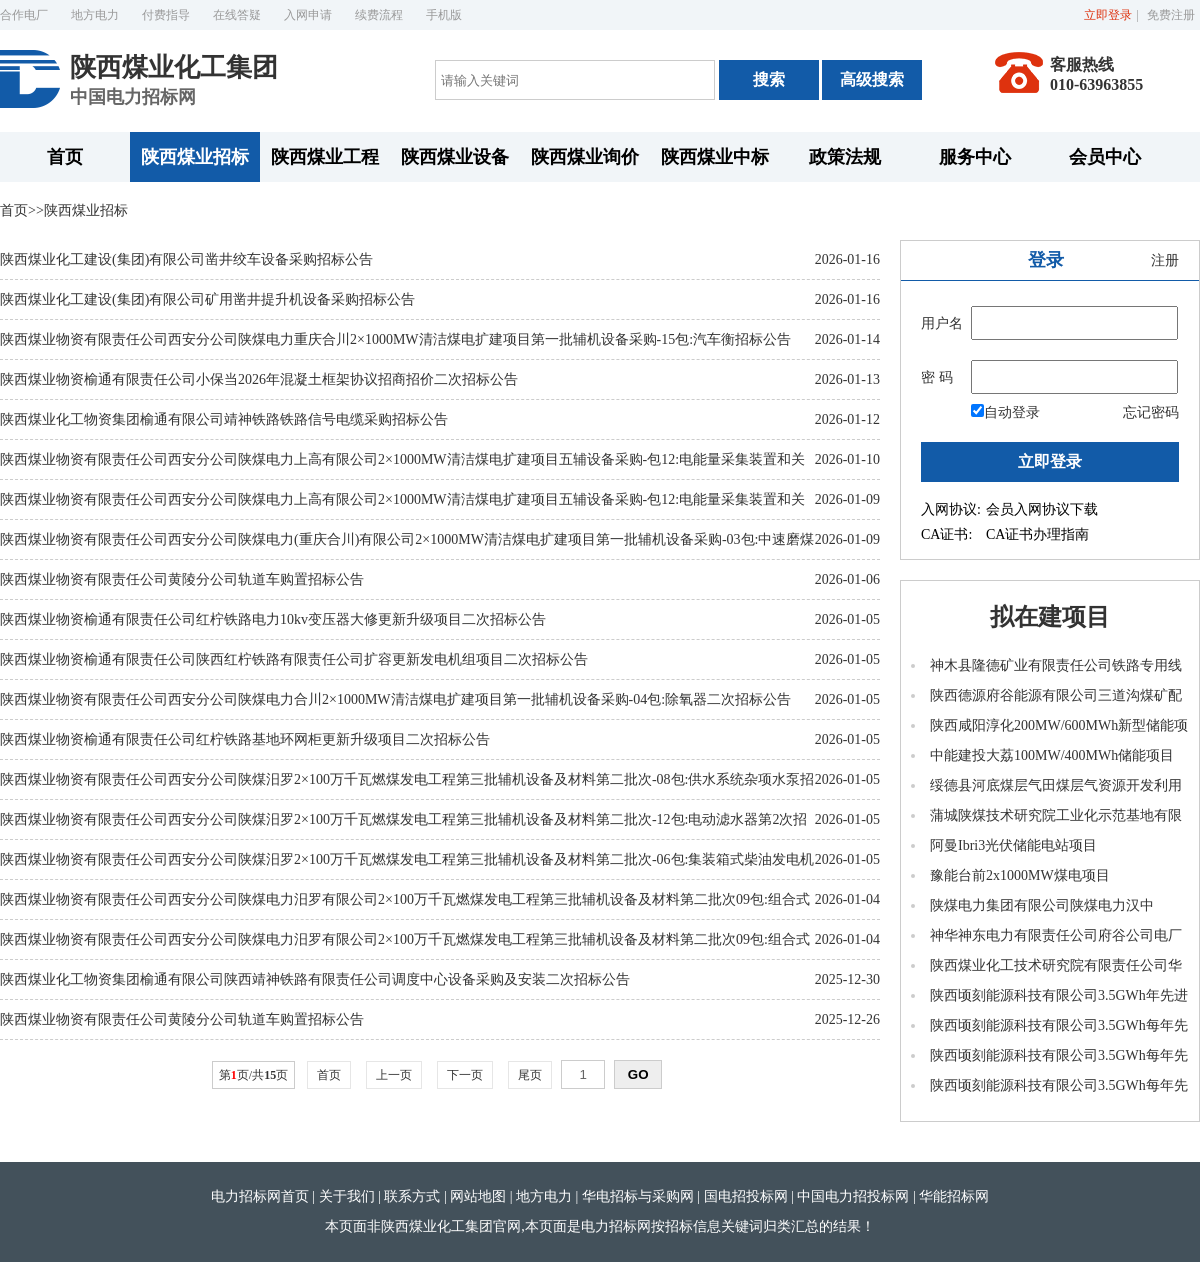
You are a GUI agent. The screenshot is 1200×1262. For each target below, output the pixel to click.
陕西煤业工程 (325, 157)
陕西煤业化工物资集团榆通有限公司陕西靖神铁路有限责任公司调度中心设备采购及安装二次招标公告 (315, 979)
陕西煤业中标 (715, 157)
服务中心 (975, 157)
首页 (65, 157)
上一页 (394, 1075)
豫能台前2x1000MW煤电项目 (1020, 875)
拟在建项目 (1050, 617)
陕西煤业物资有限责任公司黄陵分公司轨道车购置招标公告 (182, 579)
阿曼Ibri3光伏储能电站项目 (1013, 845)
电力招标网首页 (260, 1196)
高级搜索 (872, 79)
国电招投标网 (746, 1196)
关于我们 (347, 1196)
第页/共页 (253, 1075)
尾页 (530, 1075)
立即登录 (1108, 15)
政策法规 (845, 157)
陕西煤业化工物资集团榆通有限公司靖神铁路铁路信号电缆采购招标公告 (224, 419)
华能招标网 (954, 1196)
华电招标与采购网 (638, 1196)
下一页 (465, 1075)
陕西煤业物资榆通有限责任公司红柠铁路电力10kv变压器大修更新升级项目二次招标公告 (273, 619)
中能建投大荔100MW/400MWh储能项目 (1052, 755)
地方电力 (95, 15)
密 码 (937, 377)
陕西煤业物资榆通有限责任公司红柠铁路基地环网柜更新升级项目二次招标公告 (245, 739)
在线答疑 (237, 15)
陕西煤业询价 (585, 157)
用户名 (942, 323)
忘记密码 (1151, 412)
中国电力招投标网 (853, 1196)
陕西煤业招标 (195, 157)
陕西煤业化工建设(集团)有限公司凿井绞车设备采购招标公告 (186, 259)
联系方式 (412, 1196)
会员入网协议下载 (1042, 509)
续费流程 (379, 15)
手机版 (444, 15)
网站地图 (478, 1196)
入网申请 (308, 15)
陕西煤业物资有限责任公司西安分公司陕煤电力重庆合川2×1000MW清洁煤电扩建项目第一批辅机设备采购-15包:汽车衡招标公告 (395, 339)
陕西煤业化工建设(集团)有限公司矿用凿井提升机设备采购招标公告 (207, 299)
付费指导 (166, 15)
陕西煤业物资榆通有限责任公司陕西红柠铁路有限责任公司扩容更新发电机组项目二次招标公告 (294, 659)
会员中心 (1105, 157)
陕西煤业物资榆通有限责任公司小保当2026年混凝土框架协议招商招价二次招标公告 (259, 379)
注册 (1165, 260)
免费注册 (1171, 15)
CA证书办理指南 (1037, 534)
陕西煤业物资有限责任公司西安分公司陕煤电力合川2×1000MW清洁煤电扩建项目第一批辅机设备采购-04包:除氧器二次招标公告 (395, 699)
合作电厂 (24, 15)
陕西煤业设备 (455, 157)
